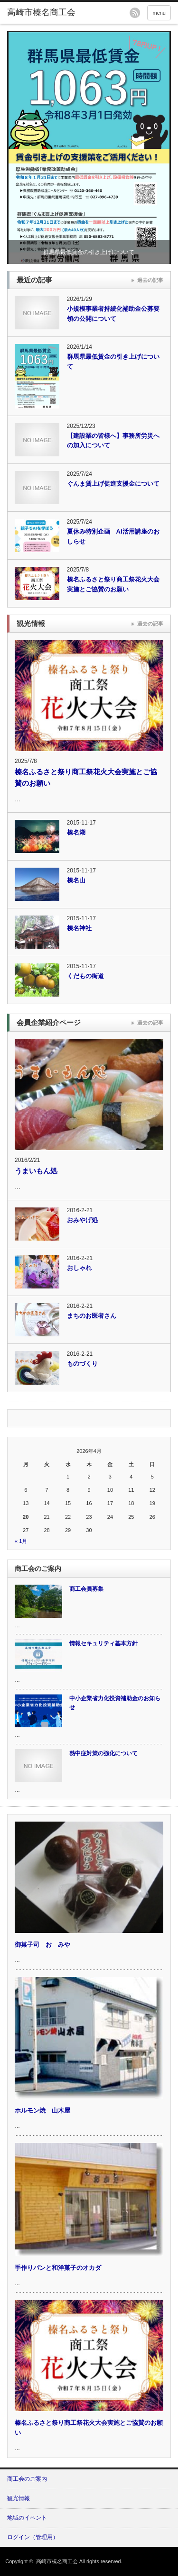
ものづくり (82, 1363)
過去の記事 (150, 280)
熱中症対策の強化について (103, 1753)
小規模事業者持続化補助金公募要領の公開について (113, 313)
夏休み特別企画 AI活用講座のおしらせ (113, 536)
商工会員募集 (86, 1589)
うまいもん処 (36, 1171)
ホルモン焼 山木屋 (42, 2110)
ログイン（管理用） (32, 2537)
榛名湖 (76, 832)
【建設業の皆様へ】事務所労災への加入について (113, 440)
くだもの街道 (85, 976)
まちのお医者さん (91, 1315)
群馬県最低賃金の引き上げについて (88, 252)
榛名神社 (79, 928)
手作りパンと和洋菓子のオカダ (58, 2267)
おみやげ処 (82, 1220)
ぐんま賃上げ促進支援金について (113, 483)
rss (135, 13)
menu (159, 13)
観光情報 (18, 2498)
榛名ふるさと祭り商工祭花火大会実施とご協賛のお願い (113, 584)
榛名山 (76, 880)
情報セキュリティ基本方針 (103, 1643)
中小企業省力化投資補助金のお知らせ (114, 1703)
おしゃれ (79, 1267)
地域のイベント (27, 2517)
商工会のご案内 (27, 2479)
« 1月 (21, 1541)
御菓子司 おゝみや (42, 1944)
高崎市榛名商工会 (57, 2561)
